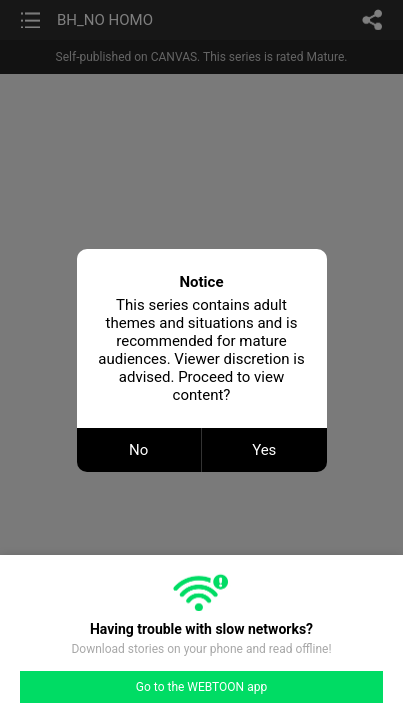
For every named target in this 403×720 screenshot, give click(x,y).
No (138, 450)
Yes (264, 450)
